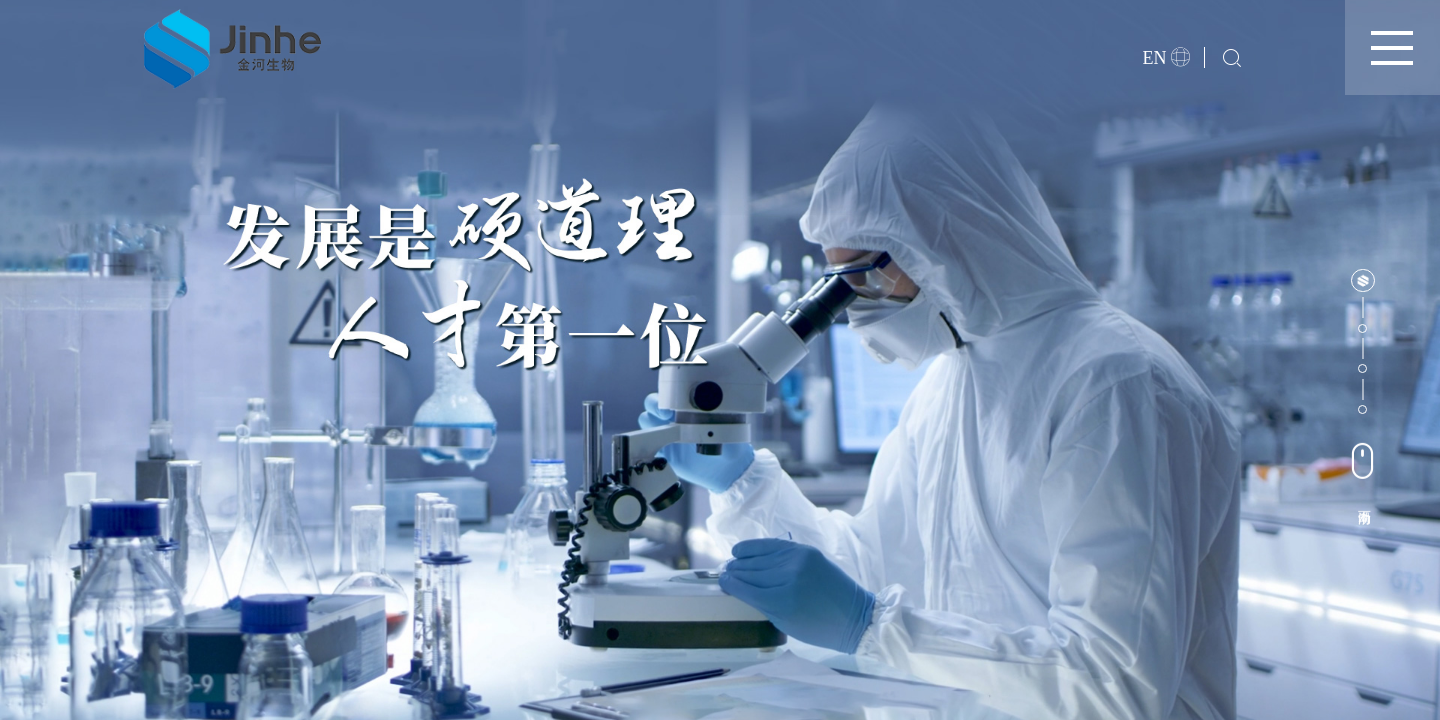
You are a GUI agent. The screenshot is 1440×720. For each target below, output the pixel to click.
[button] (1362, 280)
